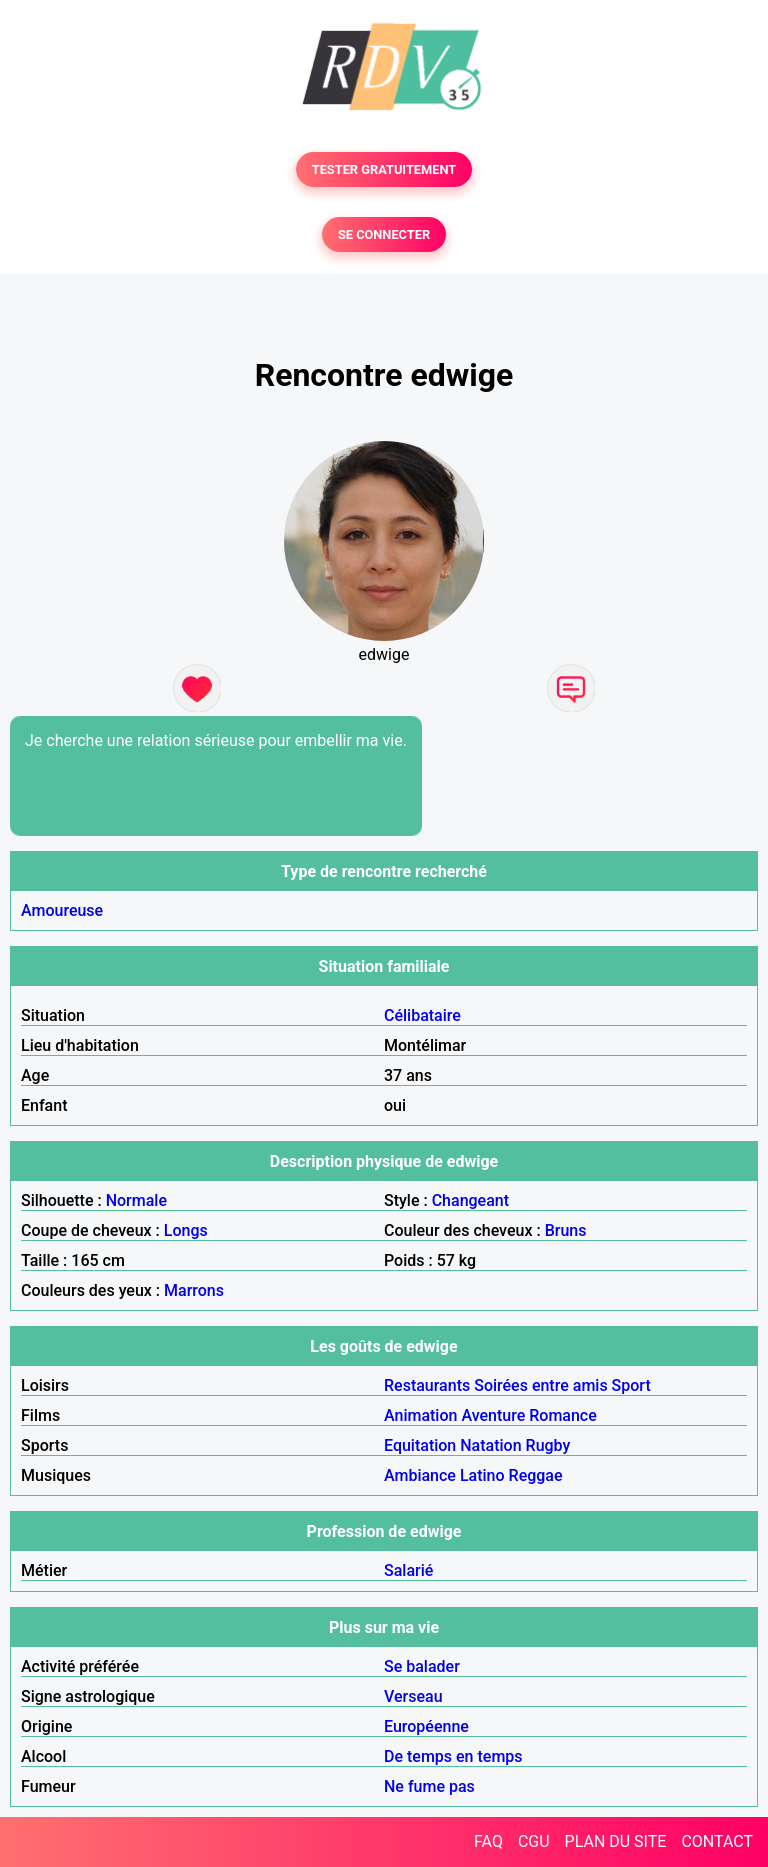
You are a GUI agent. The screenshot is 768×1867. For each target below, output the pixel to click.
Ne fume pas (429, 1786)
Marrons (194, 1290)
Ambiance (420, 1475)
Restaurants (427, 1385)
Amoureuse (62, 910)
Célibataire (422, 1015)
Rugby (548, 1445)
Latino (482, 1475)
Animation (420, 1415)
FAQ (488, 1841)
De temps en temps (453, 1756)
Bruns (566, 1230)
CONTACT (717, 1841)
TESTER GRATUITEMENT (384, 169)
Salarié (408, 1570)
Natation (490, 1445)
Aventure (493, 1415)
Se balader (422, 1666)
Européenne (426, 1726)
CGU (534, 1841)
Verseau (413, 1696)
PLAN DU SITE (616, 1841)
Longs (186, 1230)
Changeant (470, 1200)
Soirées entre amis (540, 1385)
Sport (631, 1385)
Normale (136, 1200)
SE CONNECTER (384, 234)
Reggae (536, 1475)
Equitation (420, 1445)
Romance (563, 1415)
